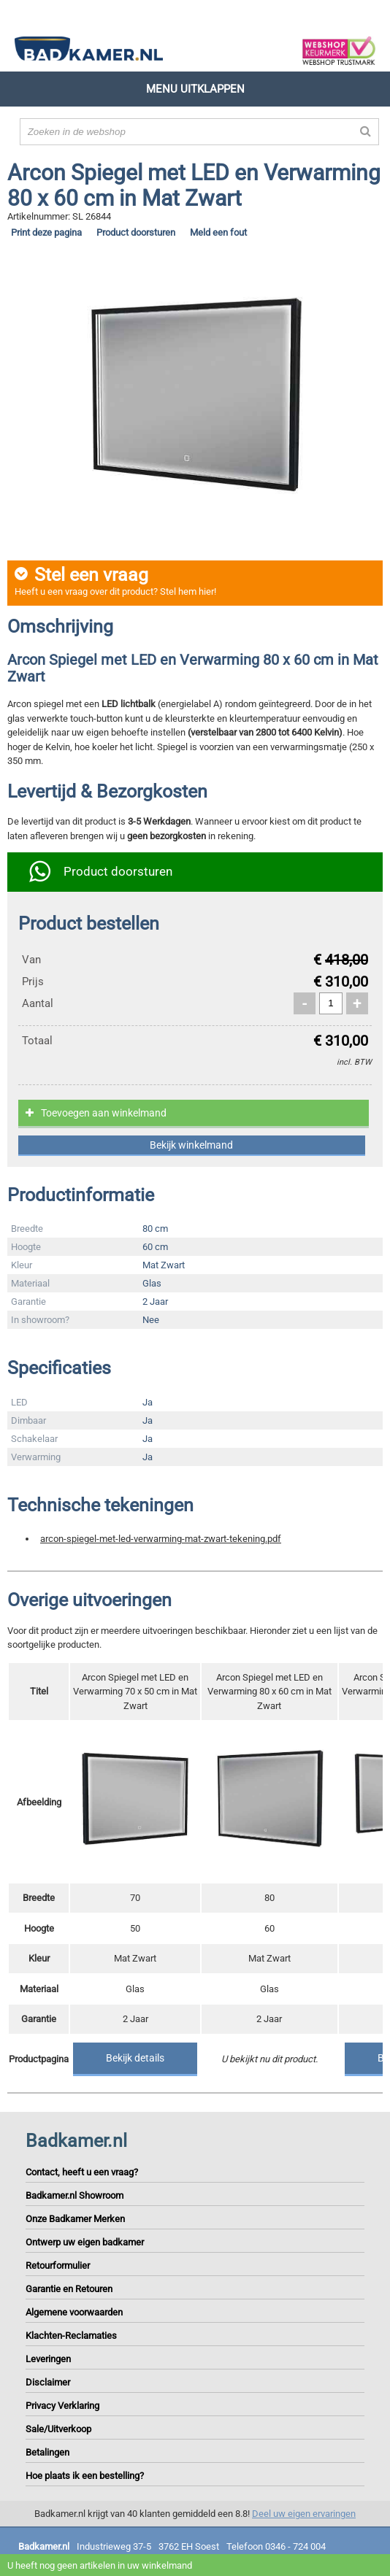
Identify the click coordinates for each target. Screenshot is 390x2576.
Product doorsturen (135, 232)
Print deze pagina (46, 232)
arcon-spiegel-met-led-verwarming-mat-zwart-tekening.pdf (160, 1538)
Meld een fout (218, 232)
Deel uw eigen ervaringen (304, 2513)
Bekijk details (135, 2058)
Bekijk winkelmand (191, 1145)
